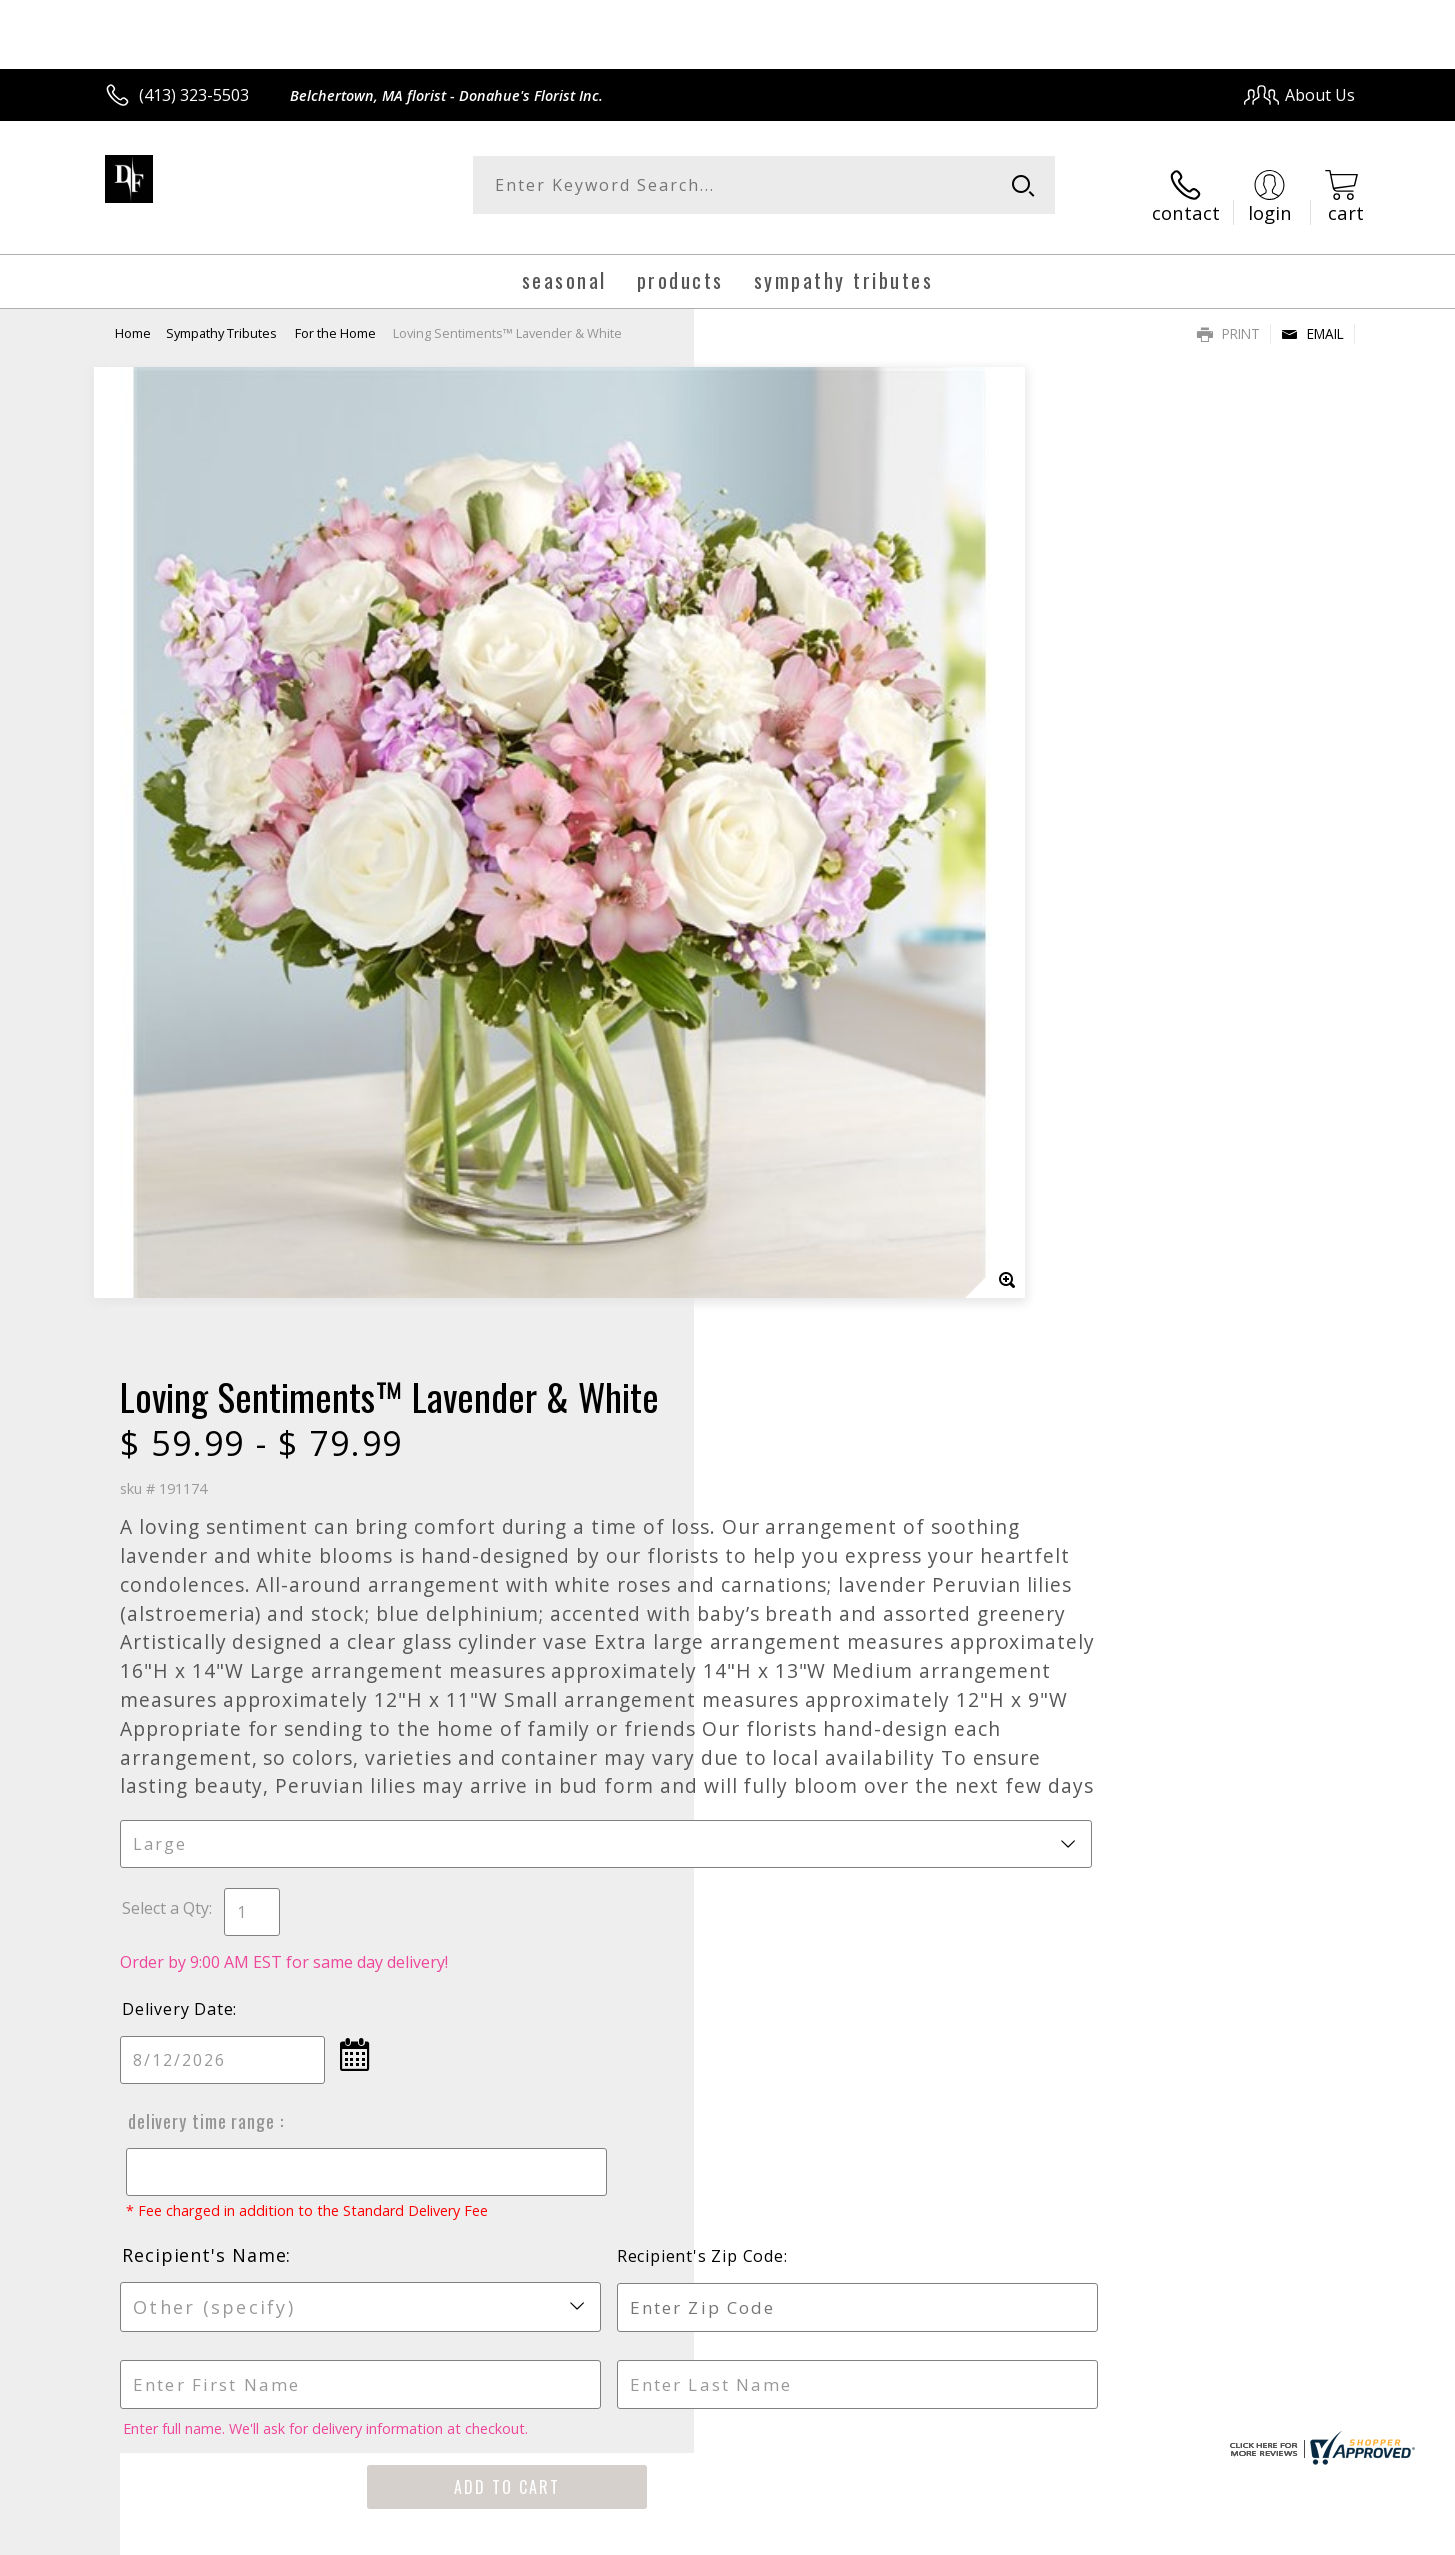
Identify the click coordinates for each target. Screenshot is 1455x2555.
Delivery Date (785, 1154)
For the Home (335, 315)
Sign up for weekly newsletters (977, 1885)
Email (1312, 315)
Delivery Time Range (806, 1266)
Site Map (1301, 2533)
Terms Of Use (920, 2533)
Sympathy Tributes (223, 315)
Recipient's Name (812, 1419)
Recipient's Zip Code (1124, 1420)
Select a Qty (773, 1053)
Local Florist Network (1178, 2533)
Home (133, 315)
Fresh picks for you (553, 1897)
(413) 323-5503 (194, 95)
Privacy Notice (1037, 2533)
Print (1228, 315)
